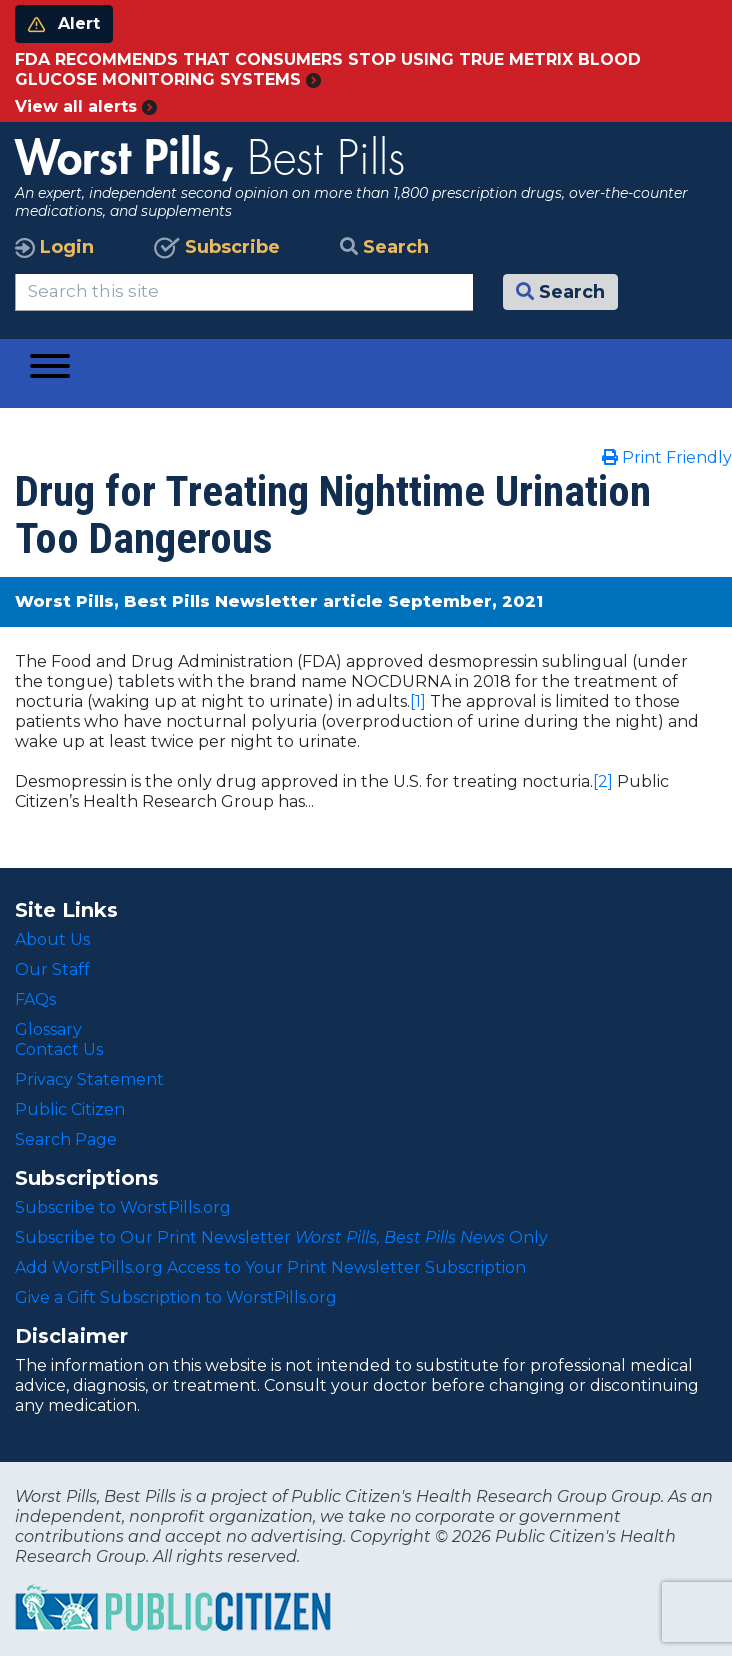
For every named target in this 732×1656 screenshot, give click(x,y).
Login (54, 247)
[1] (418, 701)
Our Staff (52, 969)
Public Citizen (70, 1109)
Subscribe (217, 247)
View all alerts (86, 106)
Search (384, 247)
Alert (64, 23)
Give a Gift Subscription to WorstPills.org (176, 1297)
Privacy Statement (89, 1079)
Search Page (66, 1139)
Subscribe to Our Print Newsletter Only (281, 1237)
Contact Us (59, 1049)
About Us (52, 939)
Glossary (48, 1029)
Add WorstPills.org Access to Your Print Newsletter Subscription (270, 1267)
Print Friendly (667, 457)
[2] (603, 781)
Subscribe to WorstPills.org (123, 1207)
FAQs (35, 999)
